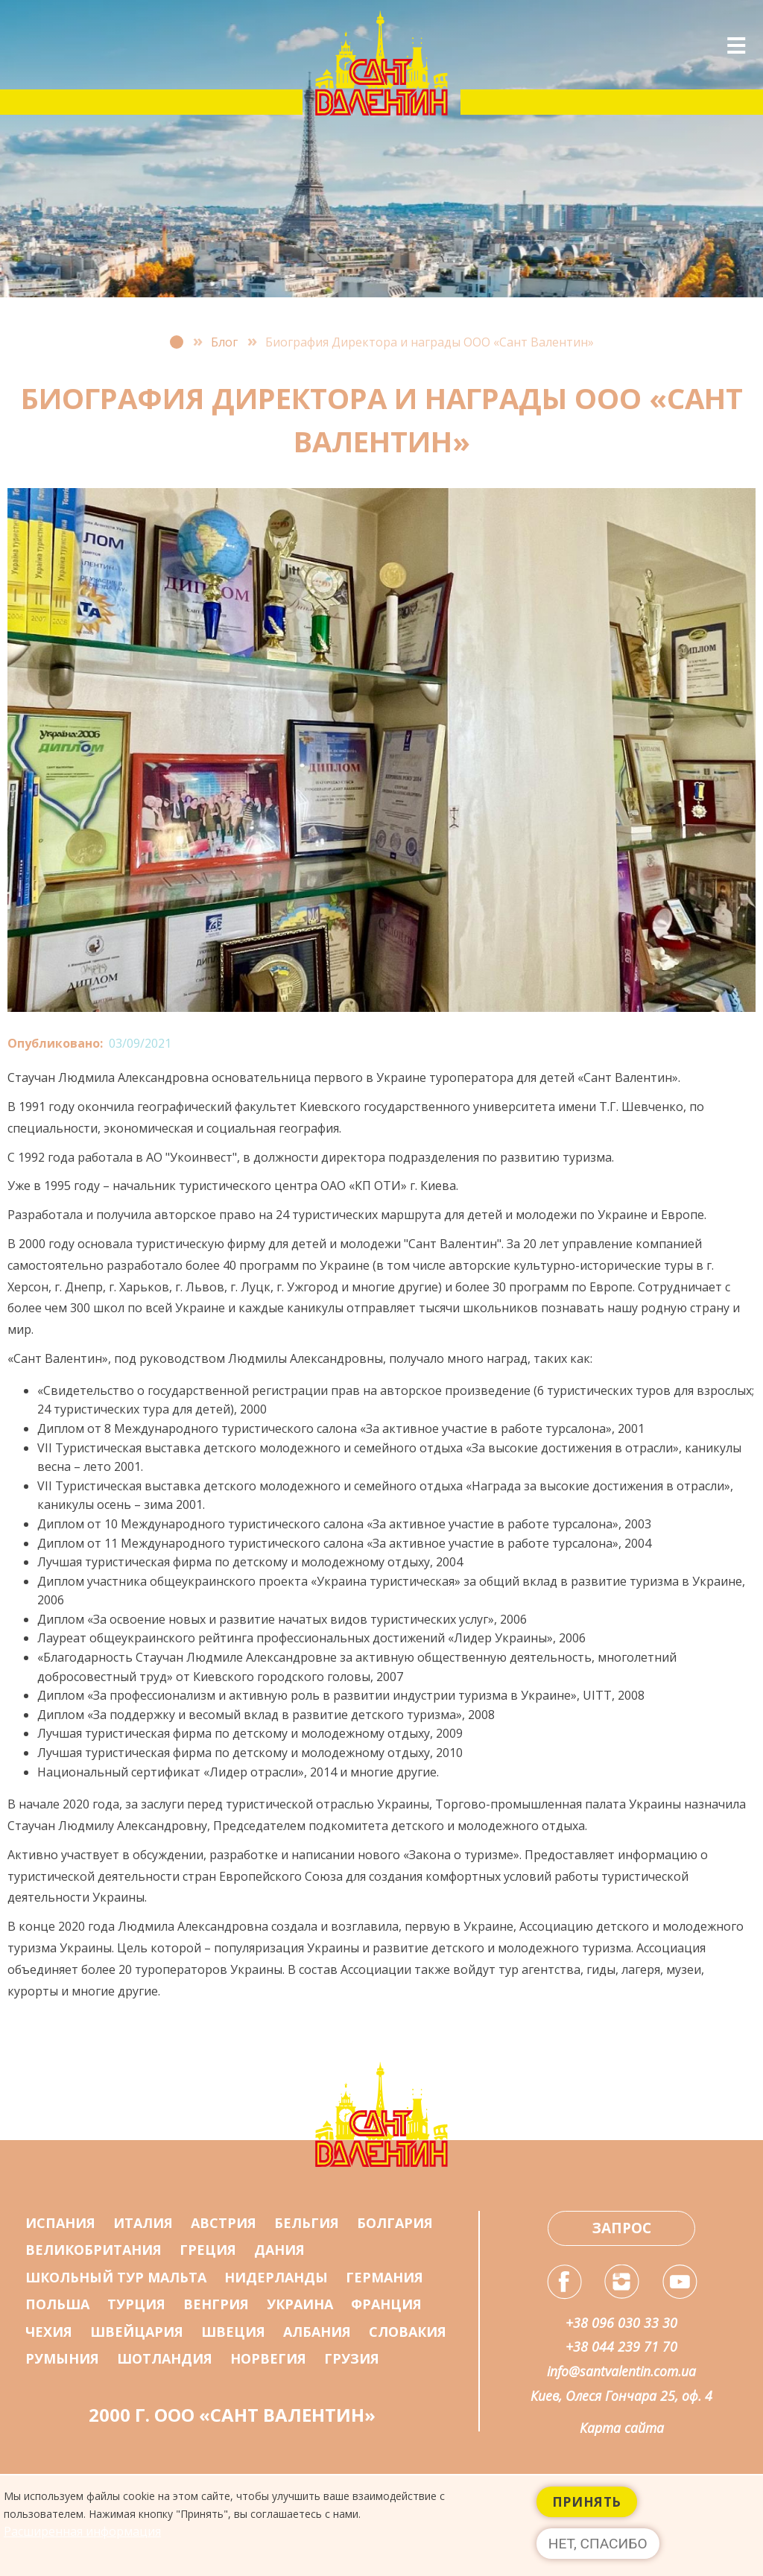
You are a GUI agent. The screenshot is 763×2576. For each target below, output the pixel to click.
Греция (208, 2250)
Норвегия (268, 2358)
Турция (136, 2304)
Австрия (223, 2223)
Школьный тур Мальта (115, 2277)
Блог (224, 342)
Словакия (407, 2332)
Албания (317, 2332)
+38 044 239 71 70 (621, 2346)
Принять (586, 2511)
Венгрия (216, 2304)
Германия (384, 2277)
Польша (57, 2304)
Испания (60, 2223)
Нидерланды (276, 2277)
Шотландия (164, 2358)
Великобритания (93, 2250)
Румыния (62, 2358)
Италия (143, 2223)
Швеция (233, 2332)
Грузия (351, 2358)
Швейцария (136, 2332)
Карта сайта (622, 2428)
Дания (279, 2250)
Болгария (395, 2223)
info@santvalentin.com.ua (621, 2371)
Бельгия (306, 2223)
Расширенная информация (82, 2541)
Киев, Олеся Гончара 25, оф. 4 (621, 2396)
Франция (386, 2304)
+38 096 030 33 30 (621, 2323)
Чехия (48, 2332)
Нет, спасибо (598, 2552)
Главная (176, 342)
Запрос (621, 2228)
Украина (300, 2304)
